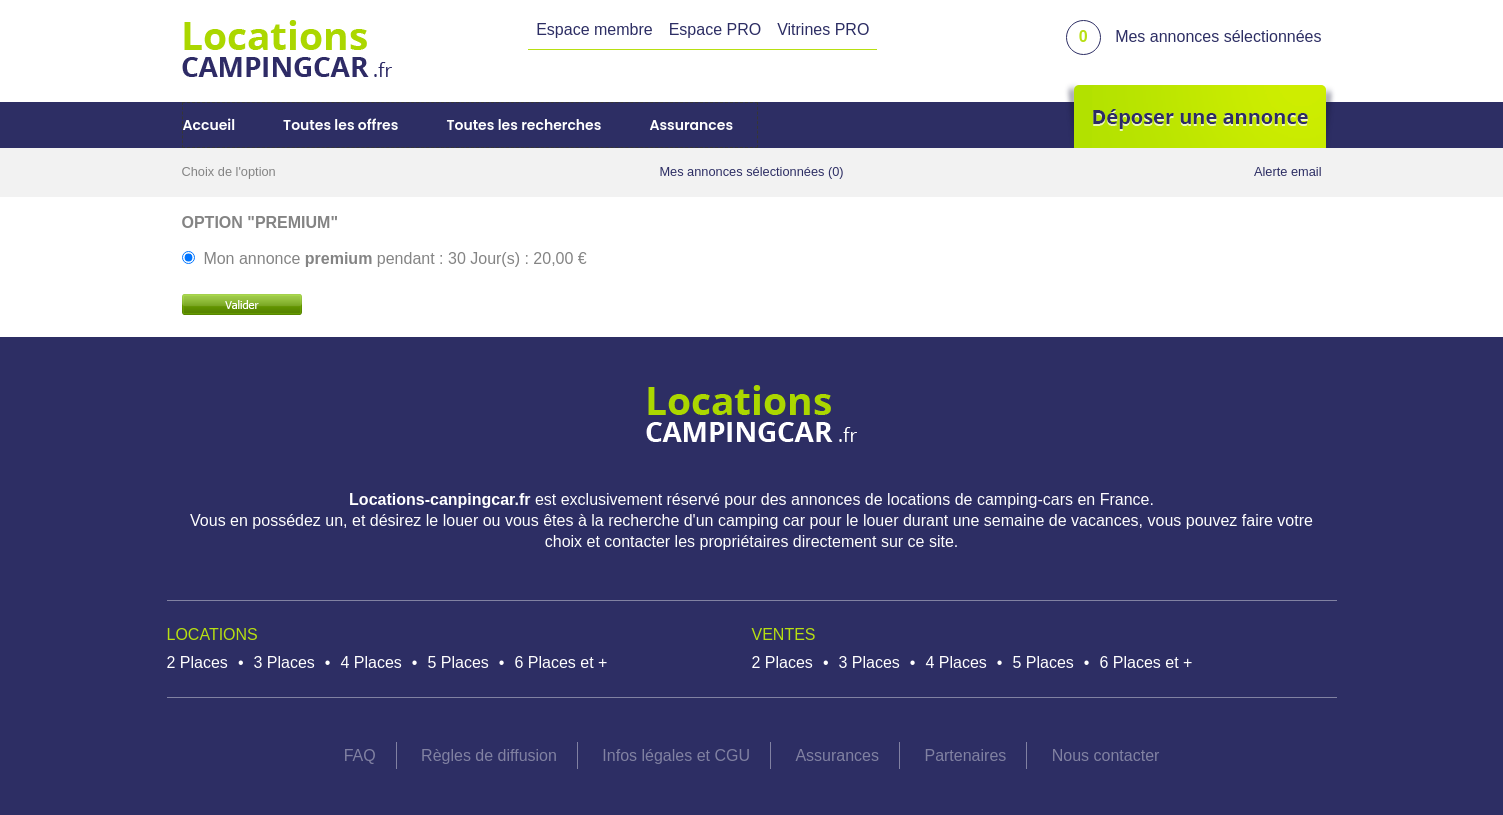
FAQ (360, 755)
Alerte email (1288, 171)
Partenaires (965, 755)
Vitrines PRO (823, 29)
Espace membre (594, 29)
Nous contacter (1106, 755)
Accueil (209, 125)
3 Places (283, 662)
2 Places (197, 662)
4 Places (370, 662)
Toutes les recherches (523, 125)
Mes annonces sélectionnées (1218, 36)
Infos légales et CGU (676, 755)
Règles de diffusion (489, 755)
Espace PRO (715, 29)
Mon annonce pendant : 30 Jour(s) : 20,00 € (394, 258)
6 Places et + (560, 662)
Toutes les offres (340, 125)
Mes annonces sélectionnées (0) (751, 171)
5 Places (457, 662)
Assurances (691, 125)
